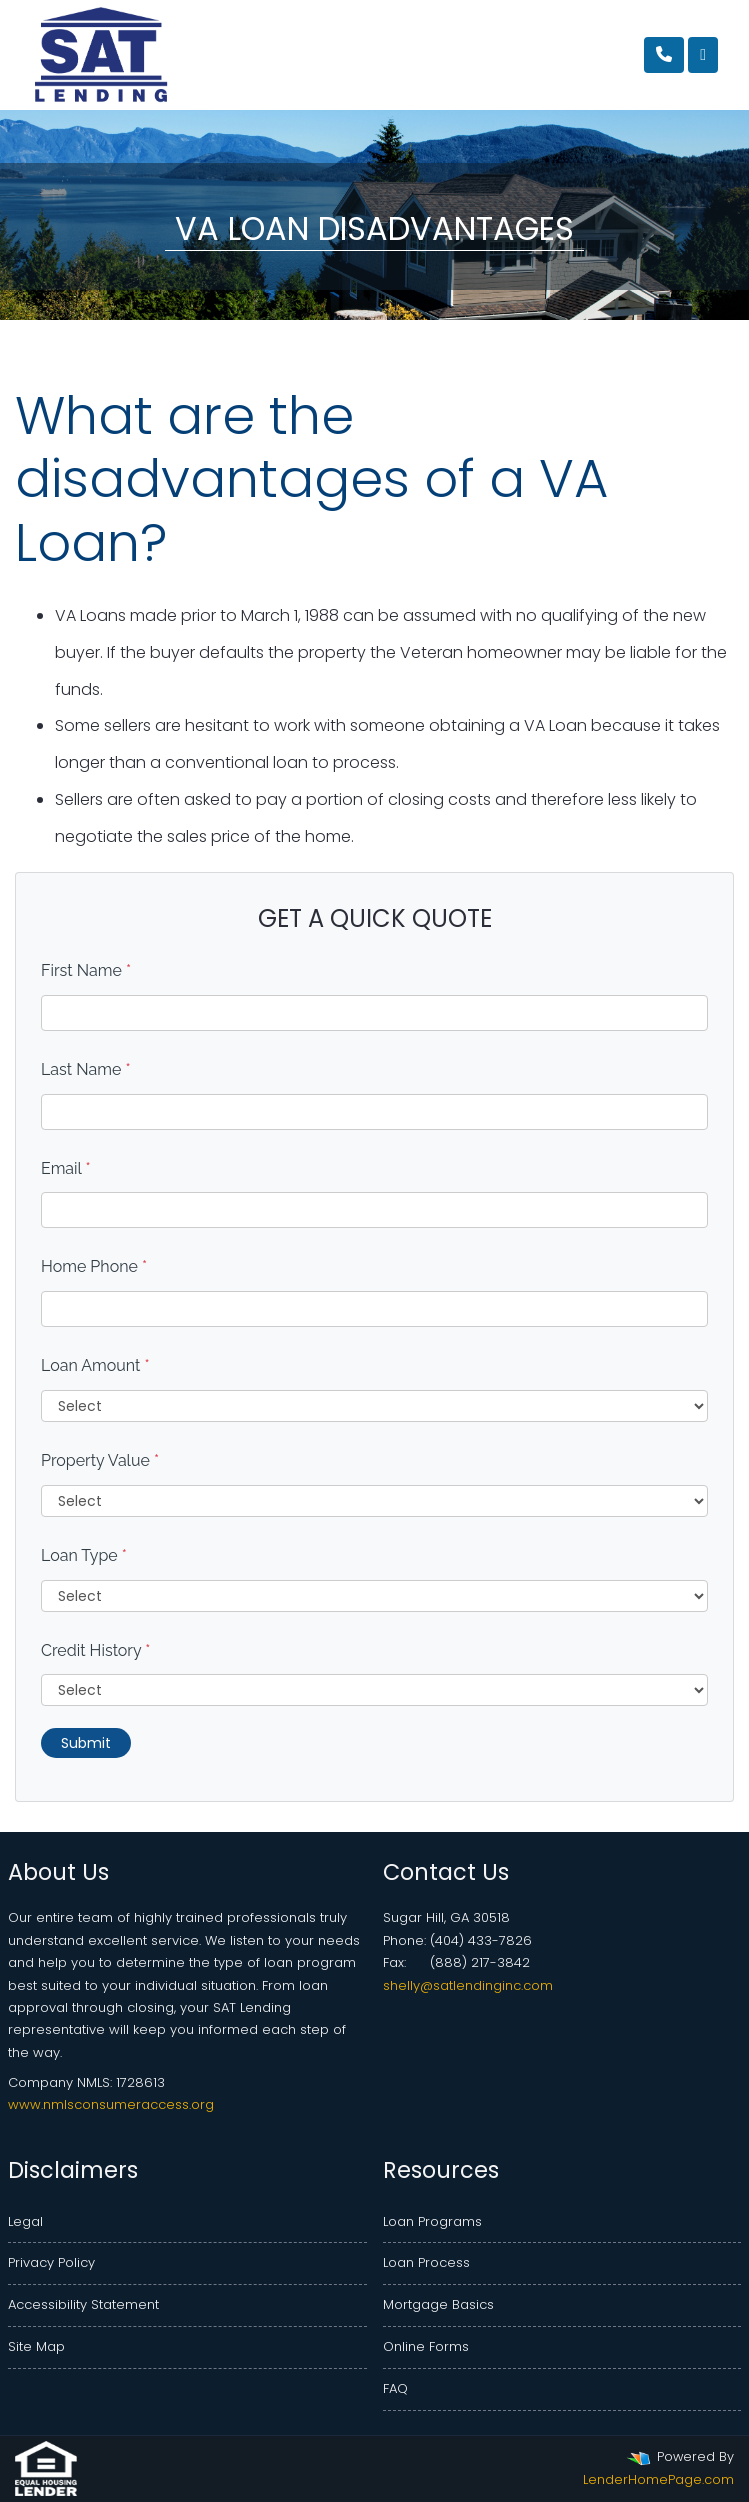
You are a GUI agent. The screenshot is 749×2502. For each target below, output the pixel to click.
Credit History (95, 1650)
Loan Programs (432, 2221)
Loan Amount (95, 1365)
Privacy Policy (51, 2262)
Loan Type (84, 1555)
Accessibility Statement (83, 2304)
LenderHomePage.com (658, 2479)
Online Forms (426, 2346)
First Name (86, 970)
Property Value (100, 1460)
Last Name (86, 1069)
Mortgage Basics (438, 2304)
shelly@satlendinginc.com (468, 1985)
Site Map (36, 2346)
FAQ (395, 2388)
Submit (86, 1743)
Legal (25, 2221)
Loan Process (426, 2262)
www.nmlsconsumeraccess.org (111, 2104)
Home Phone (94, 1266)
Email (66, 1168)
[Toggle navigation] (703, 55)
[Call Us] (664, 55)
